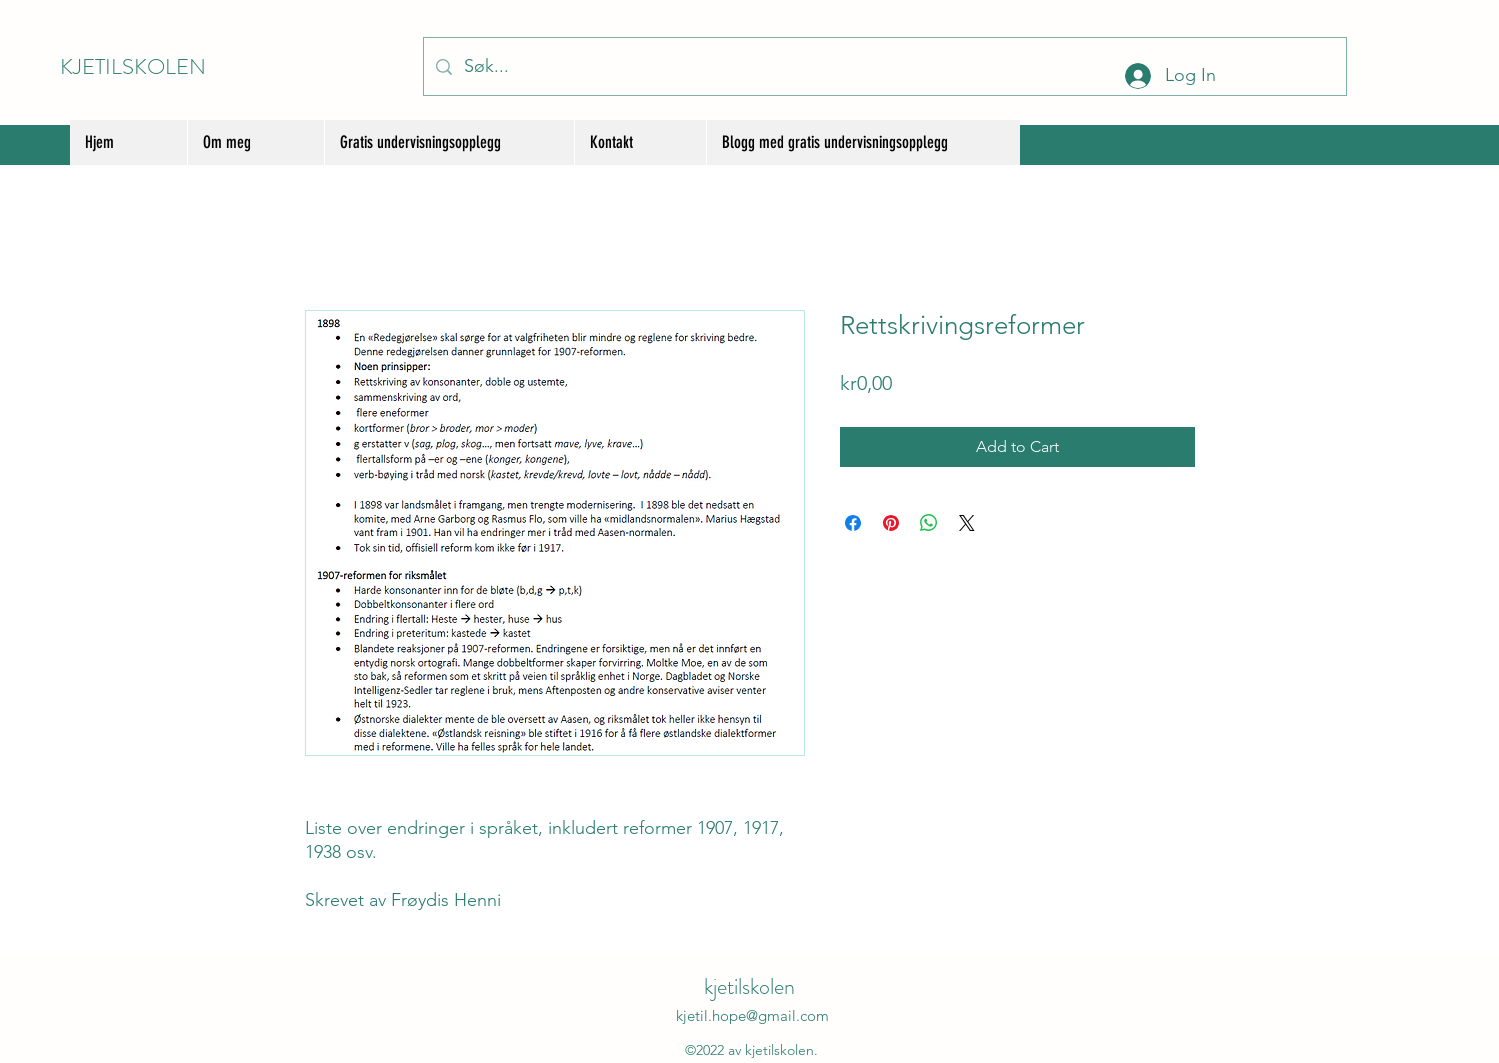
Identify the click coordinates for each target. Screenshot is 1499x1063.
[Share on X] (967, 523)
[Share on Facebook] (853, 523)
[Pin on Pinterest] (891, 523)
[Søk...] (884, 66)
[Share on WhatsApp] (929, 523)
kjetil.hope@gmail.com (752, 1015)
